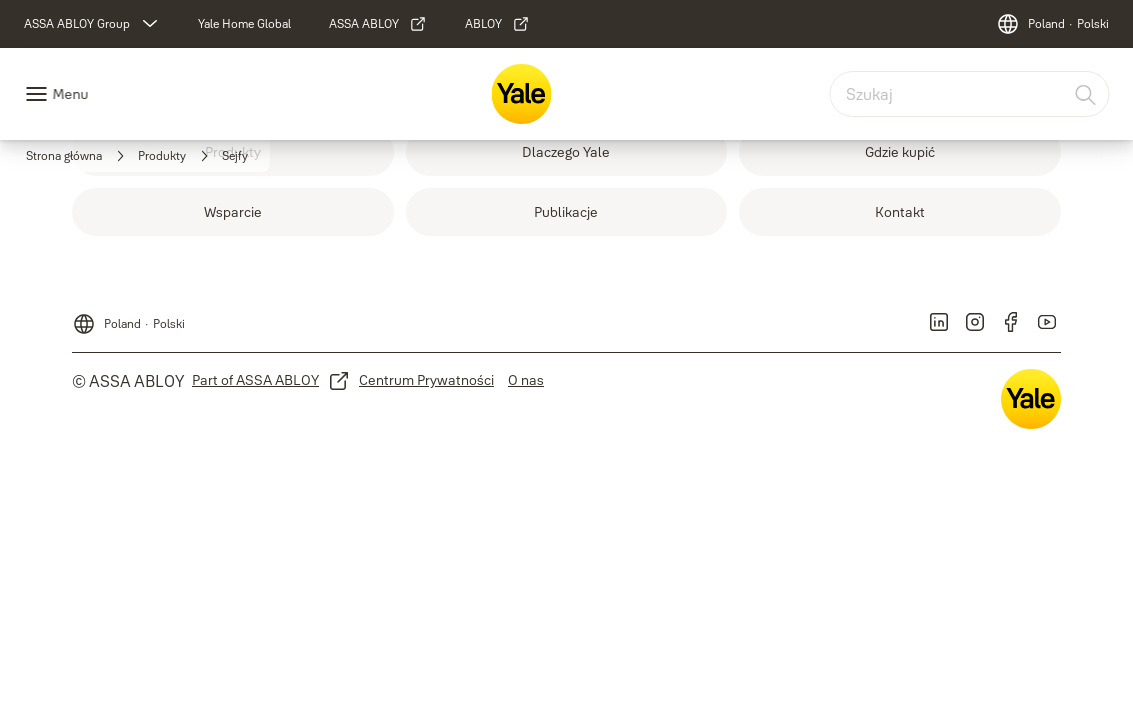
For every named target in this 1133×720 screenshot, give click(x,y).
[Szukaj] (1086, 94)
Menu (70, 94)
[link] (244, 24)
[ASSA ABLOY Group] (93, 24)
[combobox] (969, 94)
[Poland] (1052, 24)
